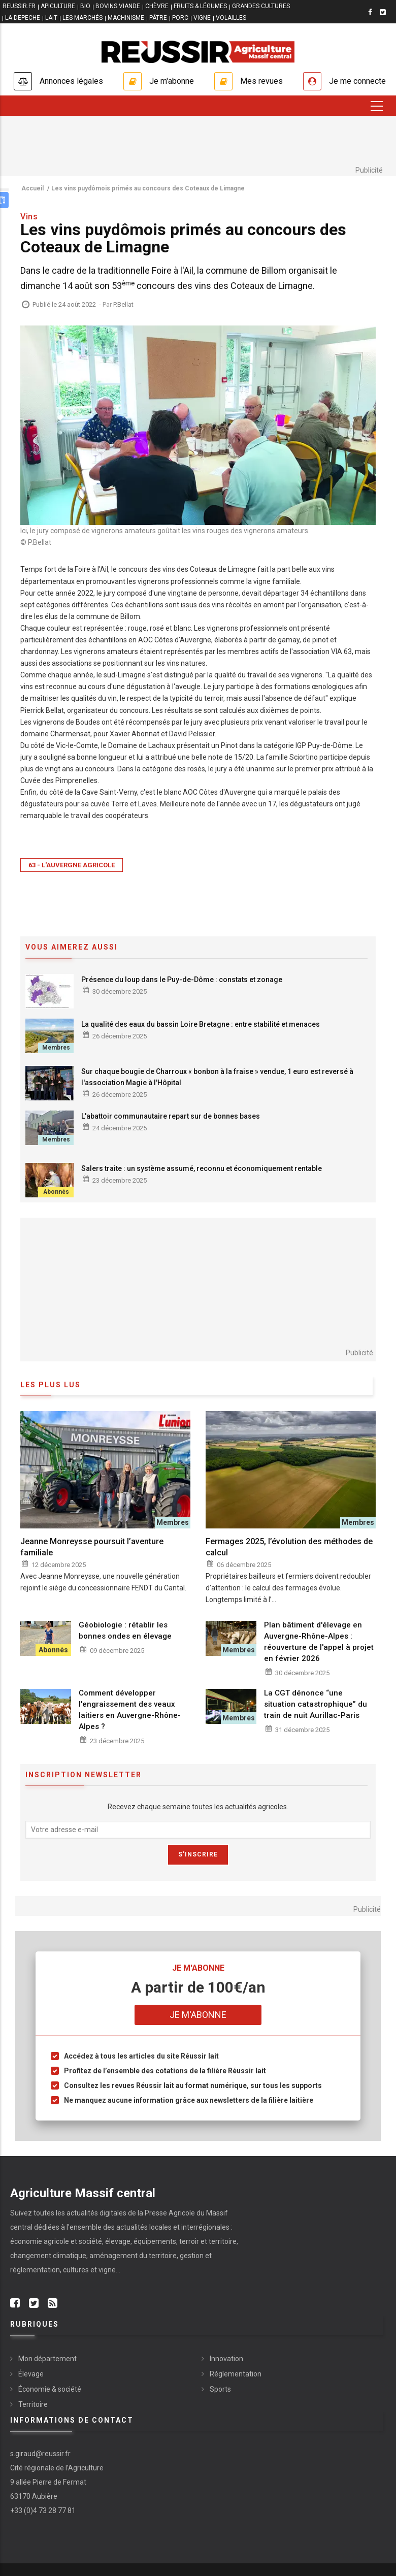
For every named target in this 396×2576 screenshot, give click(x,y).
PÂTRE (158, 17)
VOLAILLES (231, 17)
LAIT (51, 17)
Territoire (33, 2404)
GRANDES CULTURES (261, 6)
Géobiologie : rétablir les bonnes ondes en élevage (125, 1630)
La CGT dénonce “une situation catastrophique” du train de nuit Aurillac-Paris (315, 1704)
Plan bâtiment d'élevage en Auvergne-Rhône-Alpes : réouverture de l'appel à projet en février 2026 (319, 1641)
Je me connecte (357, 81)
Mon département (47, 2359)
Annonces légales (71, 81)
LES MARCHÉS (82, 17)
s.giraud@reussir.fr (40, 2454)
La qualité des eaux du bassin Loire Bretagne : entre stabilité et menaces (200, 1024)
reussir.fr (19, 6)
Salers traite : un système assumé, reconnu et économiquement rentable (201, 1168)
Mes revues (261, 81)
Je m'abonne (171, 81)
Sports (220, 2389)
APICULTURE (58, 6)
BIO (85, 6)
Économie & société (49, 2389)
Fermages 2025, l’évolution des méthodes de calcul (289, 1547)
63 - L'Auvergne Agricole (71, 865)
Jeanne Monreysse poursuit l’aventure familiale (91, 1547)
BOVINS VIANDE (117, 6)
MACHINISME (126, 17)
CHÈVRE (157, 6)
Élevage (31, 2374)
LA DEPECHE (22, 17)
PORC (180, 17)
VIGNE (202, 17)
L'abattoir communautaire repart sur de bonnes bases (170, 1116)
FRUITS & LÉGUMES (200, 6)
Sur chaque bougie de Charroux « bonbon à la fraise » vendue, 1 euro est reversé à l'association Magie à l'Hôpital (217, 1077)
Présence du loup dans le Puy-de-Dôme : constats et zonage (181, 979)
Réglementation (235, 2374)
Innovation (226, 2359)
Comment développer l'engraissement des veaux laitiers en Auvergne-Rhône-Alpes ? (130, 1709)
